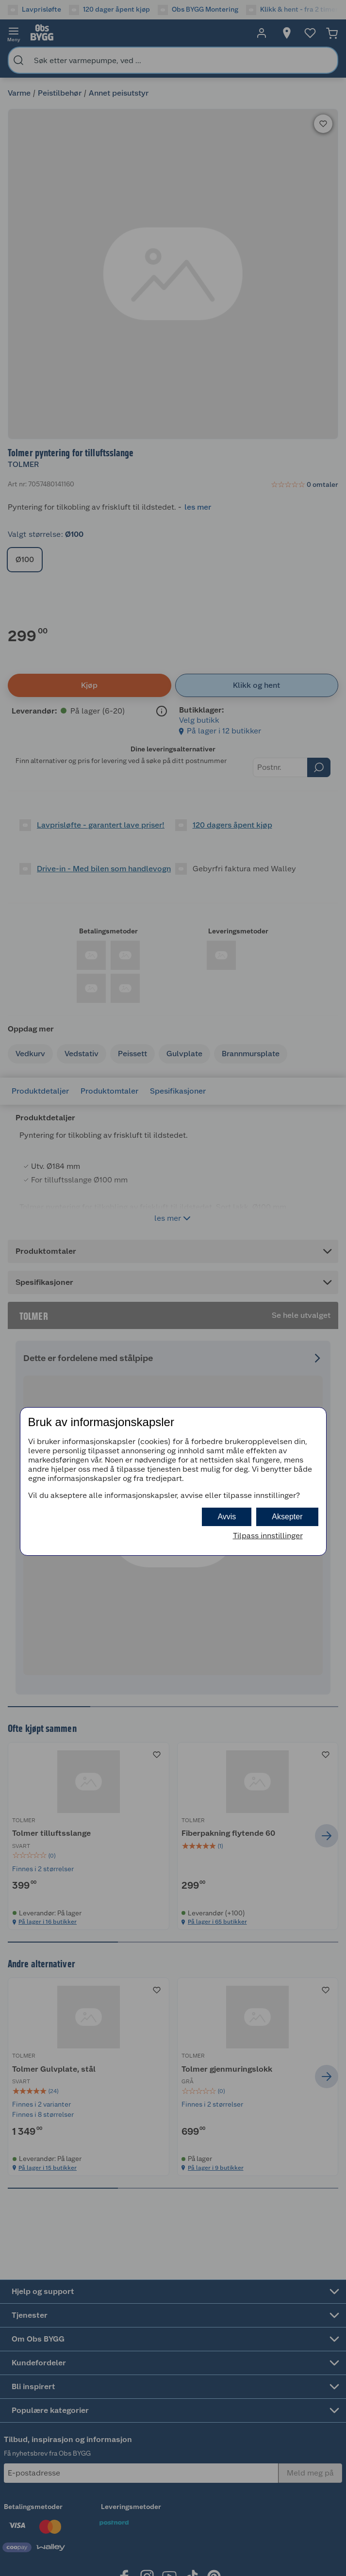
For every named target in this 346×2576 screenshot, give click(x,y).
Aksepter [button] (287, 1516)
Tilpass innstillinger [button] (268, 1535)
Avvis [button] (226, 1516)
